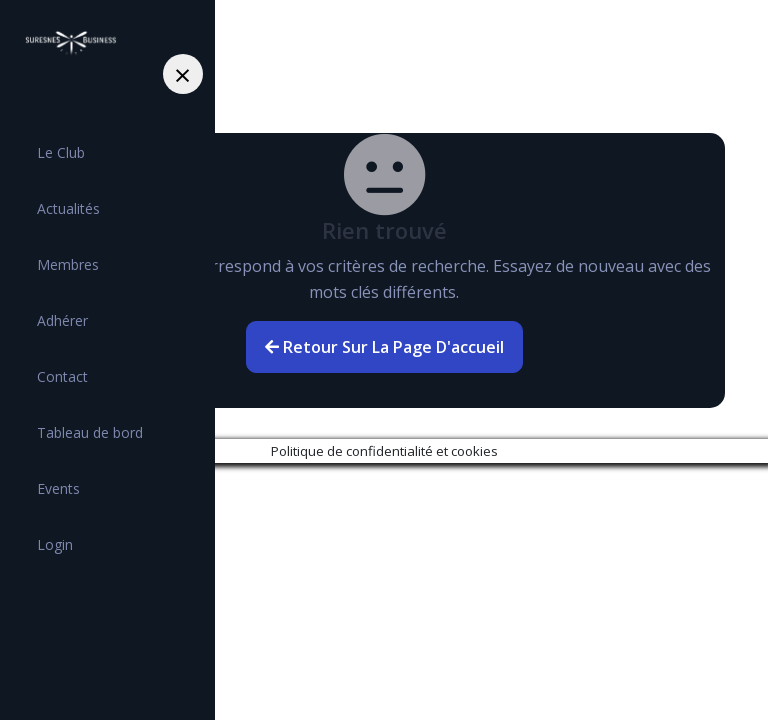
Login (55, 544)
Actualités (68, 208)
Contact (62, 376)
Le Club (61, 152)
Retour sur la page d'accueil (384, 347)
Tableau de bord (90, 432)
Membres (68, 264)
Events (58, 488)
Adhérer (62, 320)
